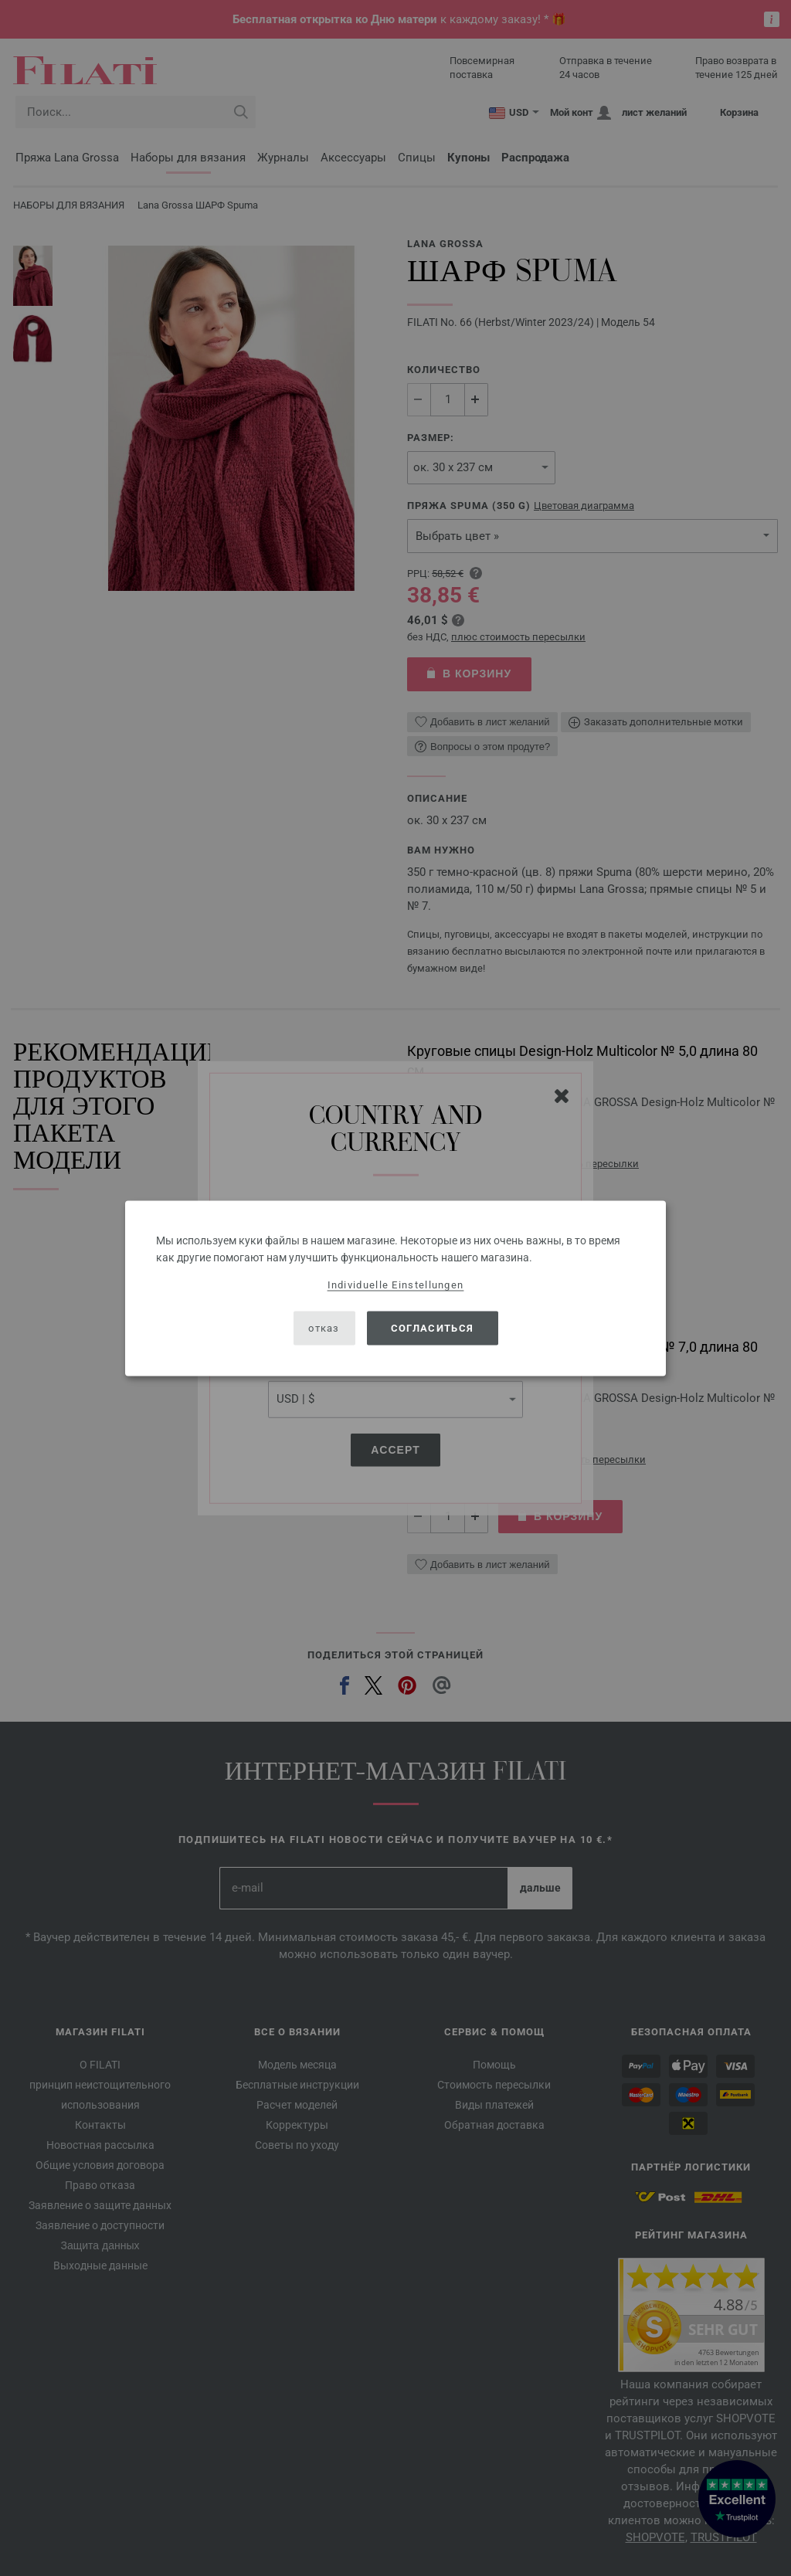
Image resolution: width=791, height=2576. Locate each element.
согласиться (432, 1328)
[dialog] (395, 1288)
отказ (324, 1328)
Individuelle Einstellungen (396, 1284)
